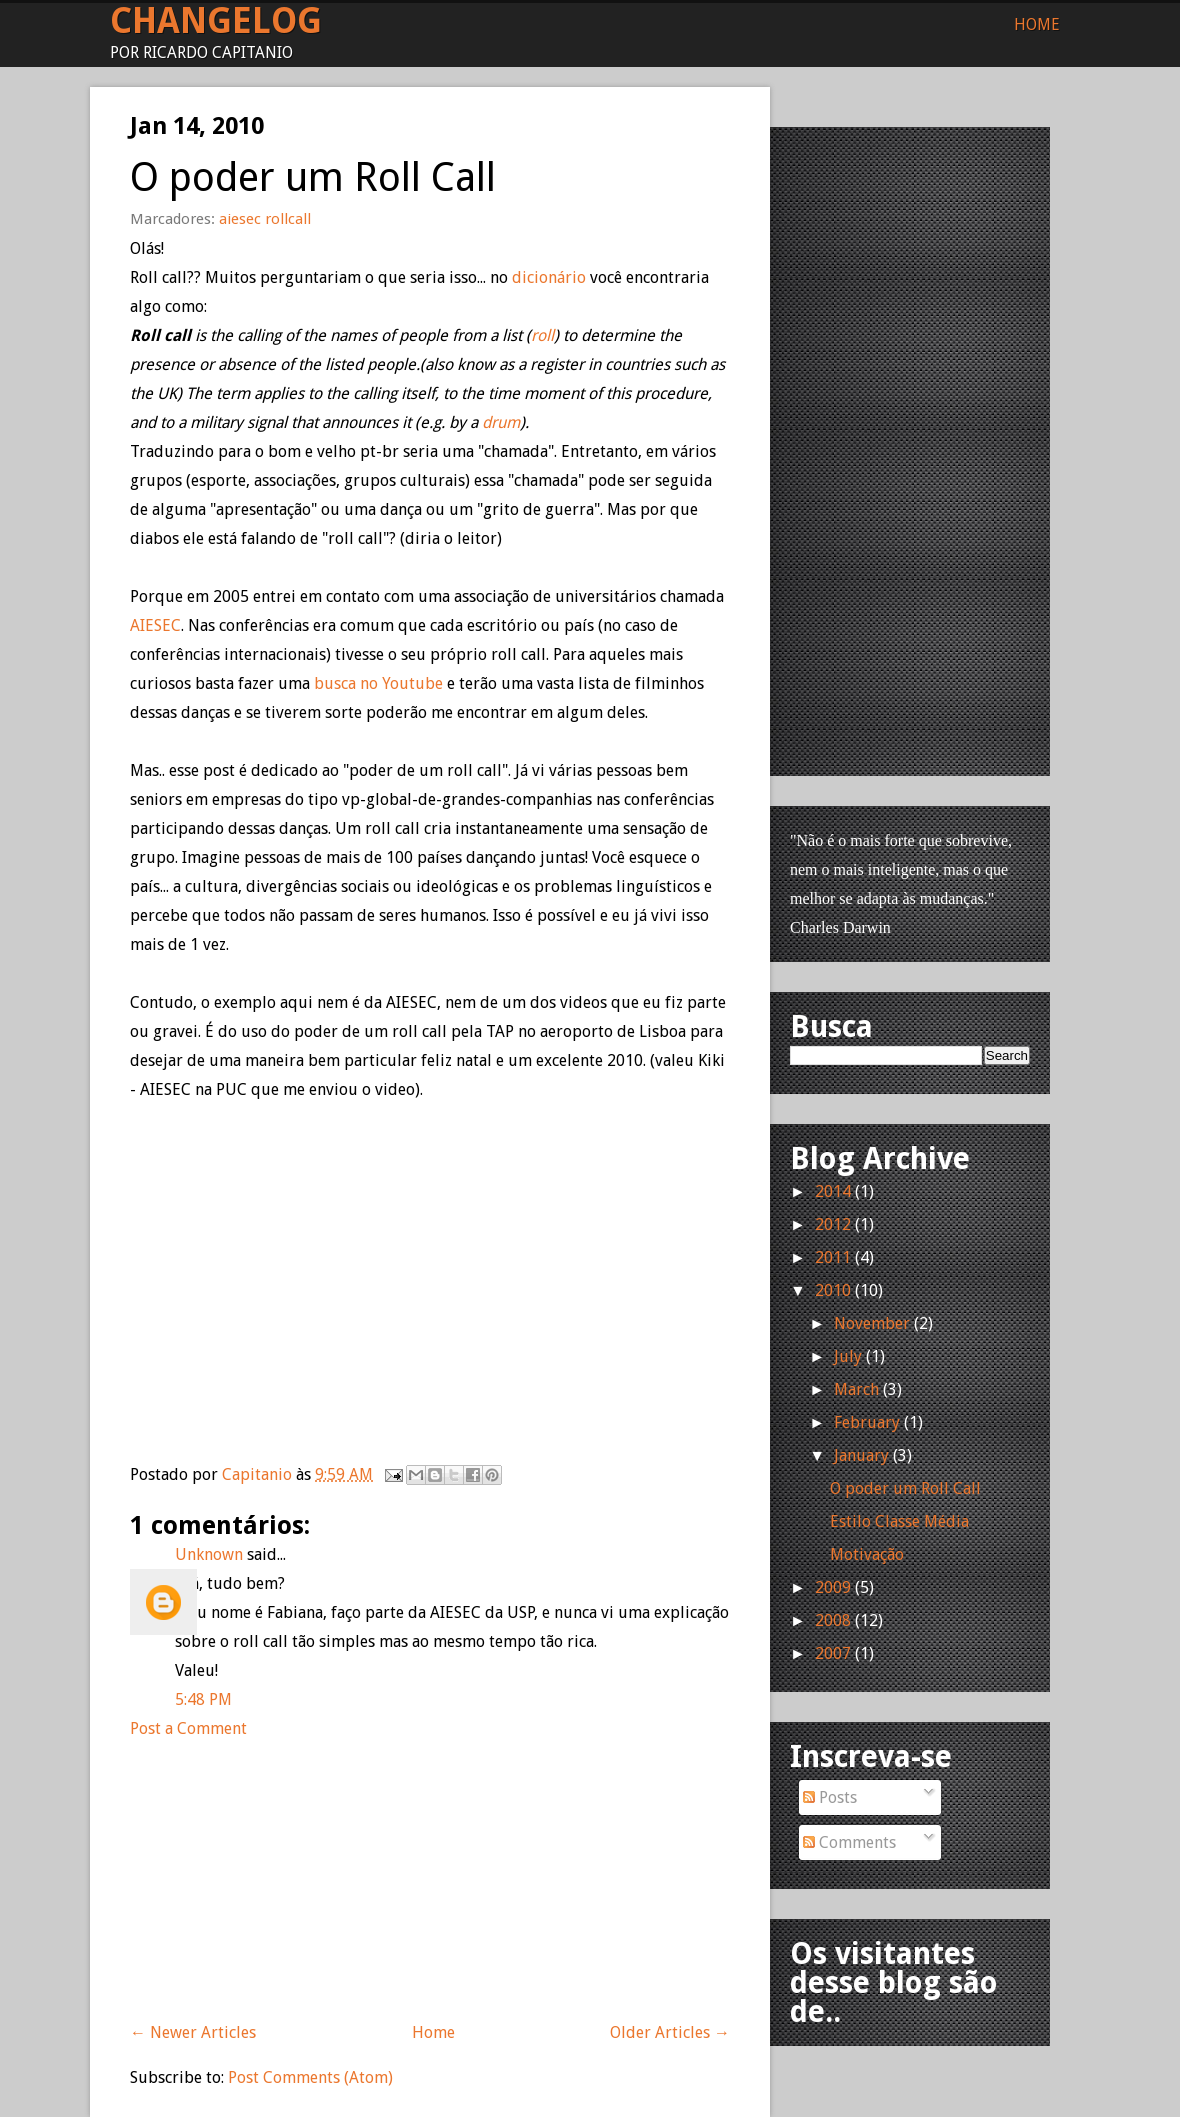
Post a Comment (188, 1728)
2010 (833, 1290)
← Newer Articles (193, 2032)
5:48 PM (203, 1699)
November (872, 1323)
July (848, 1356)
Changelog (216, 20)
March (856, 1389)
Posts (830, 1797)
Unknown (209, 1554)
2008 (833, 1620)
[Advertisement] (280, 1868)
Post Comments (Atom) (310, 2077)
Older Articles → (670, 2032)
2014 (833, 1191)
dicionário (551, 277)
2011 (833, 1257)
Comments (849, 1842)
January (861, 1455)
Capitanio (259, 1474)
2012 (833, 1224)
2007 (833, 1653)
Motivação (867, 1554)
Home (1037, 24)
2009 (833, 1587)
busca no (378, 683)
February (867, 1422)
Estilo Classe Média (899, 1521)
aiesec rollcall (265, 219)
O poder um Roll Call (905, 1488)
